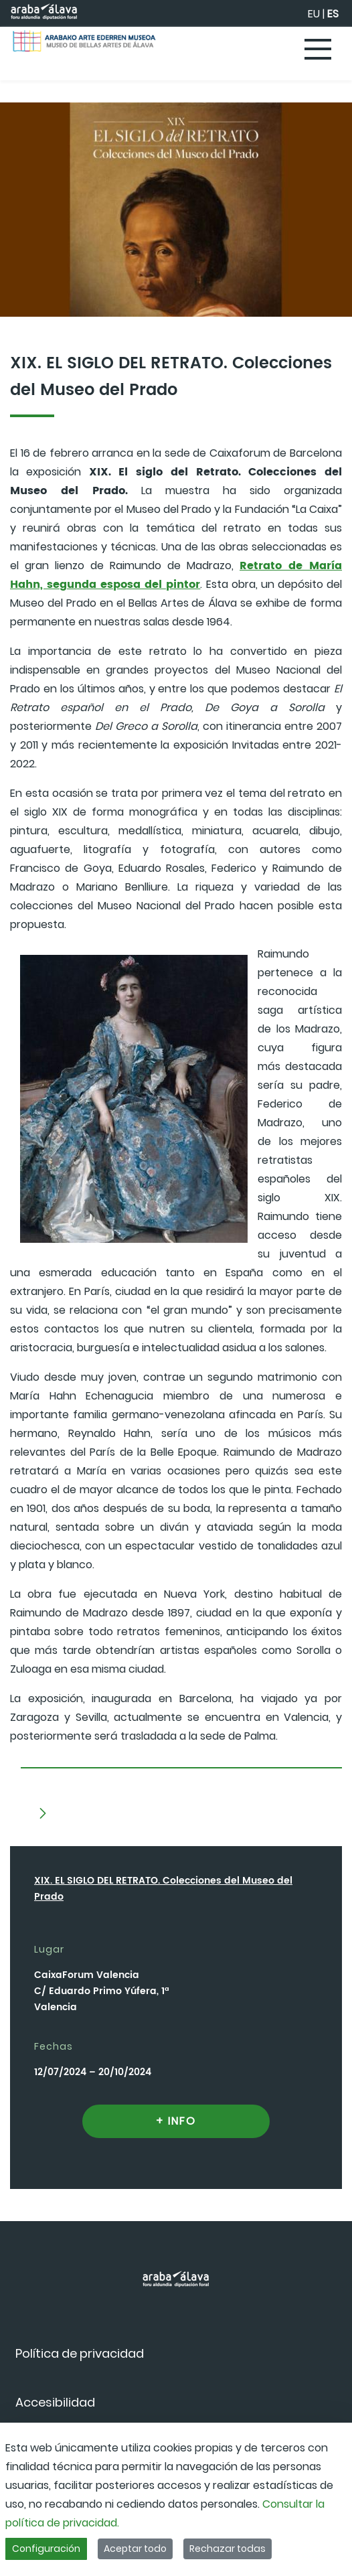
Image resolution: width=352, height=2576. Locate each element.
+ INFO (176, 2121)
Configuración (46, 2548)
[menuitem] (79, 2353)
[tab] (181, 1762)
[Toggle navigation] (318, 50)
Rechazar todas (227, 2548)
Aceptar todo (135, 2548)
